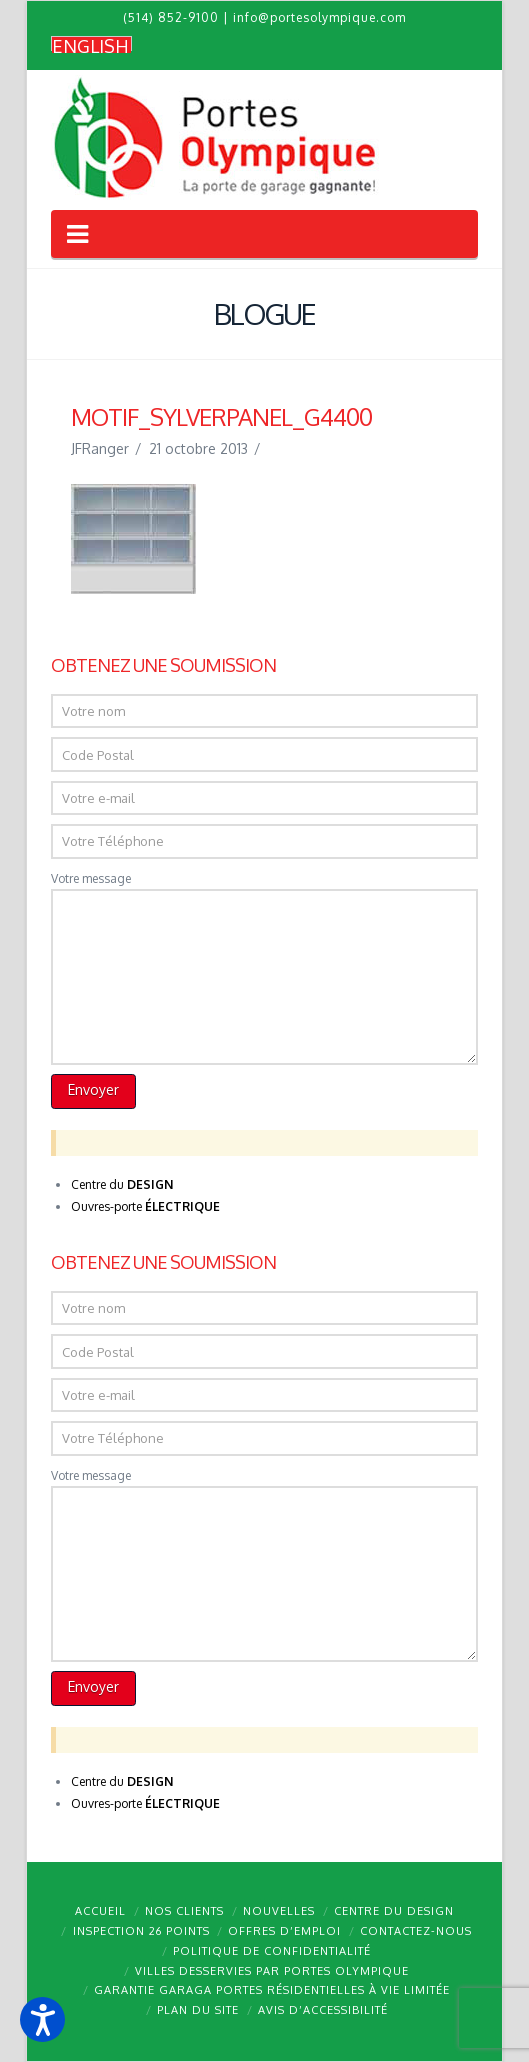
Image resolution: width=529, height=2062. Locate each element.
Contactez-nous (416, 1931)
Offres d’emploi (284, 1931)
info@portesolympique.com (319, 17)
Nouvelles (279, 1911)
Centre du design (394, 1911)
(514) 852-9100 (171, 17)
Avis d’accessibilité (323, 2010)
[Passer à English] (91, 45)
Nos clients (184, 1911)
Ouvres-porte (145, 1206)
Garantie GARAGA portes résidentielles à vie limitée (272, 1990)
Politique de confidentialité (272, 1951)
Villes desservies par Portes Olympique (272, 1971)
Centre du (122, 1184)
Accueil (100, 1911)
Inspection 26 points (141, 1931)
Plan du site (198, 2010)
